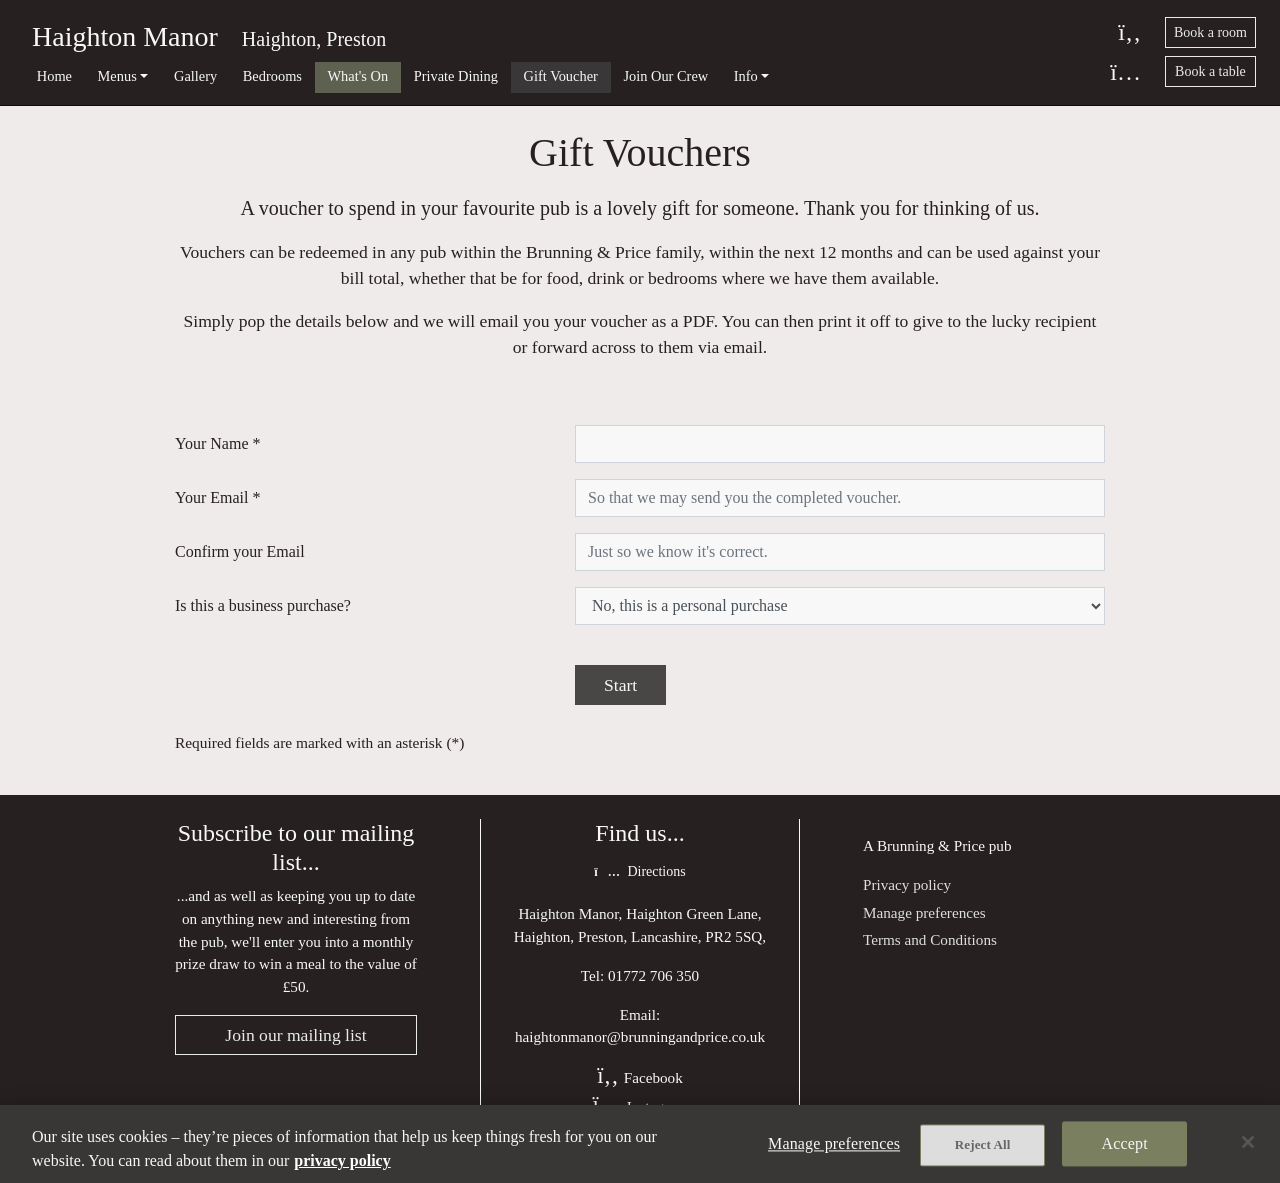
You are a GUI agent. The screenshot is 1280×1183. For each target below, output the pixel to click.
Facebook (640, 1077)
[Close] (1248, 1142)
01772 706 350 (653, 975)
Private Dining (456, 76)
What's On (358, 76)
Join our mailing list (295, 1035)
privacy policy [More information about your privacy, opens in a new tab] (342, 1160)
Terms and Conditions (930, 939)
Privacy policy (907, 884)
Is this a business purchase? (263, 605)
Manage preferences (924, 912)
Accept (1125, 1143)
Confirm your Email (240, 551)
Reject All (983, 1144)
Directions (639, 871)
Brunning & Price (931, 845)
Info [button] (746, 76)
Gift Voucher (561, 76)
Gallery (195, 76)
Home (54, 76)
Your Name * (217, 443)
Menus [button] (117, 76)
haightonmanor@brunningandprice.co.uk (640, 1036)
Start (620, 685)
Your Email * (218, 497)
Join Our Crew (665, 76)
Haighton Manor (125, 36)
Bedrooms (272, 76)
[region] (640, 1144)
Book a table (1210, 71)
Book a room (1210, 32)
